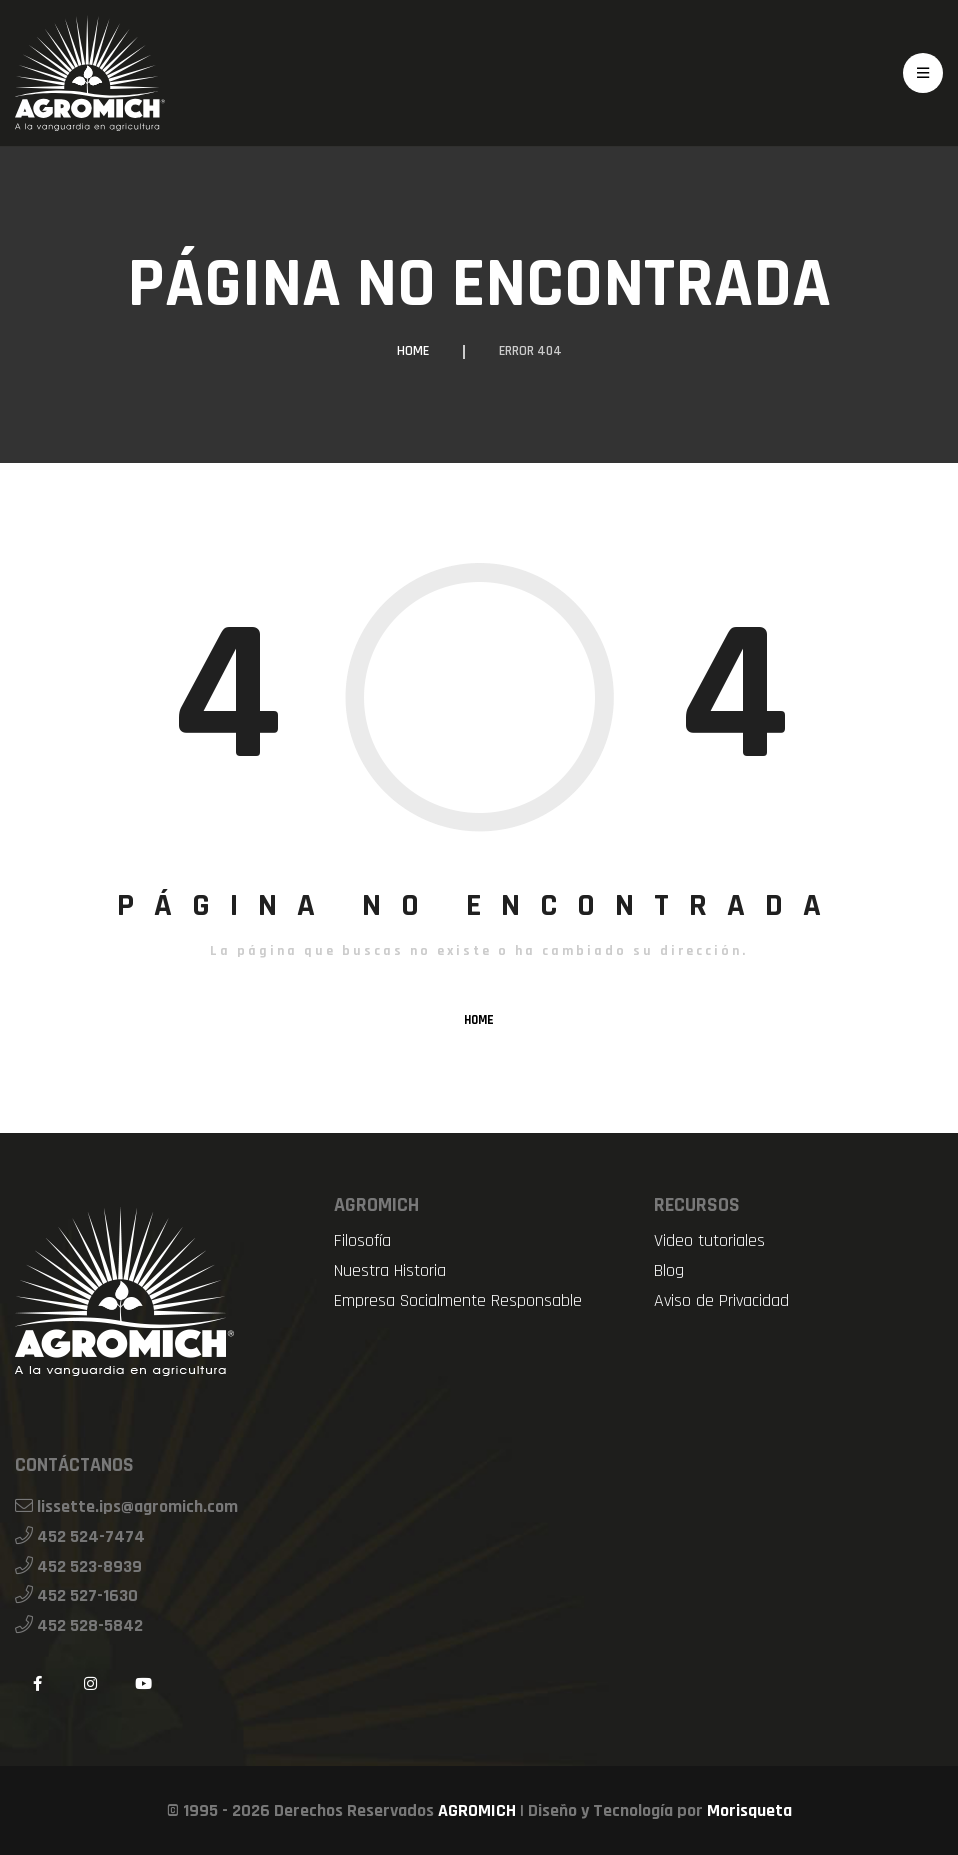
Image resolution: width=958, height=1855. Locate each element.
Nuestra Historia (390, 1271)
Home (413, 351)
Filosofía (362, 1241)
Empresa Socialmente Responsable (458, 1301)
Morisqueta (749, 1810)
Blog (669, 1271)
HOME (479, 1020)
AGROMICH (477, 1810)
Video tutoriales (709, 1241)
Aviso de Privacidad (721, 1301)
